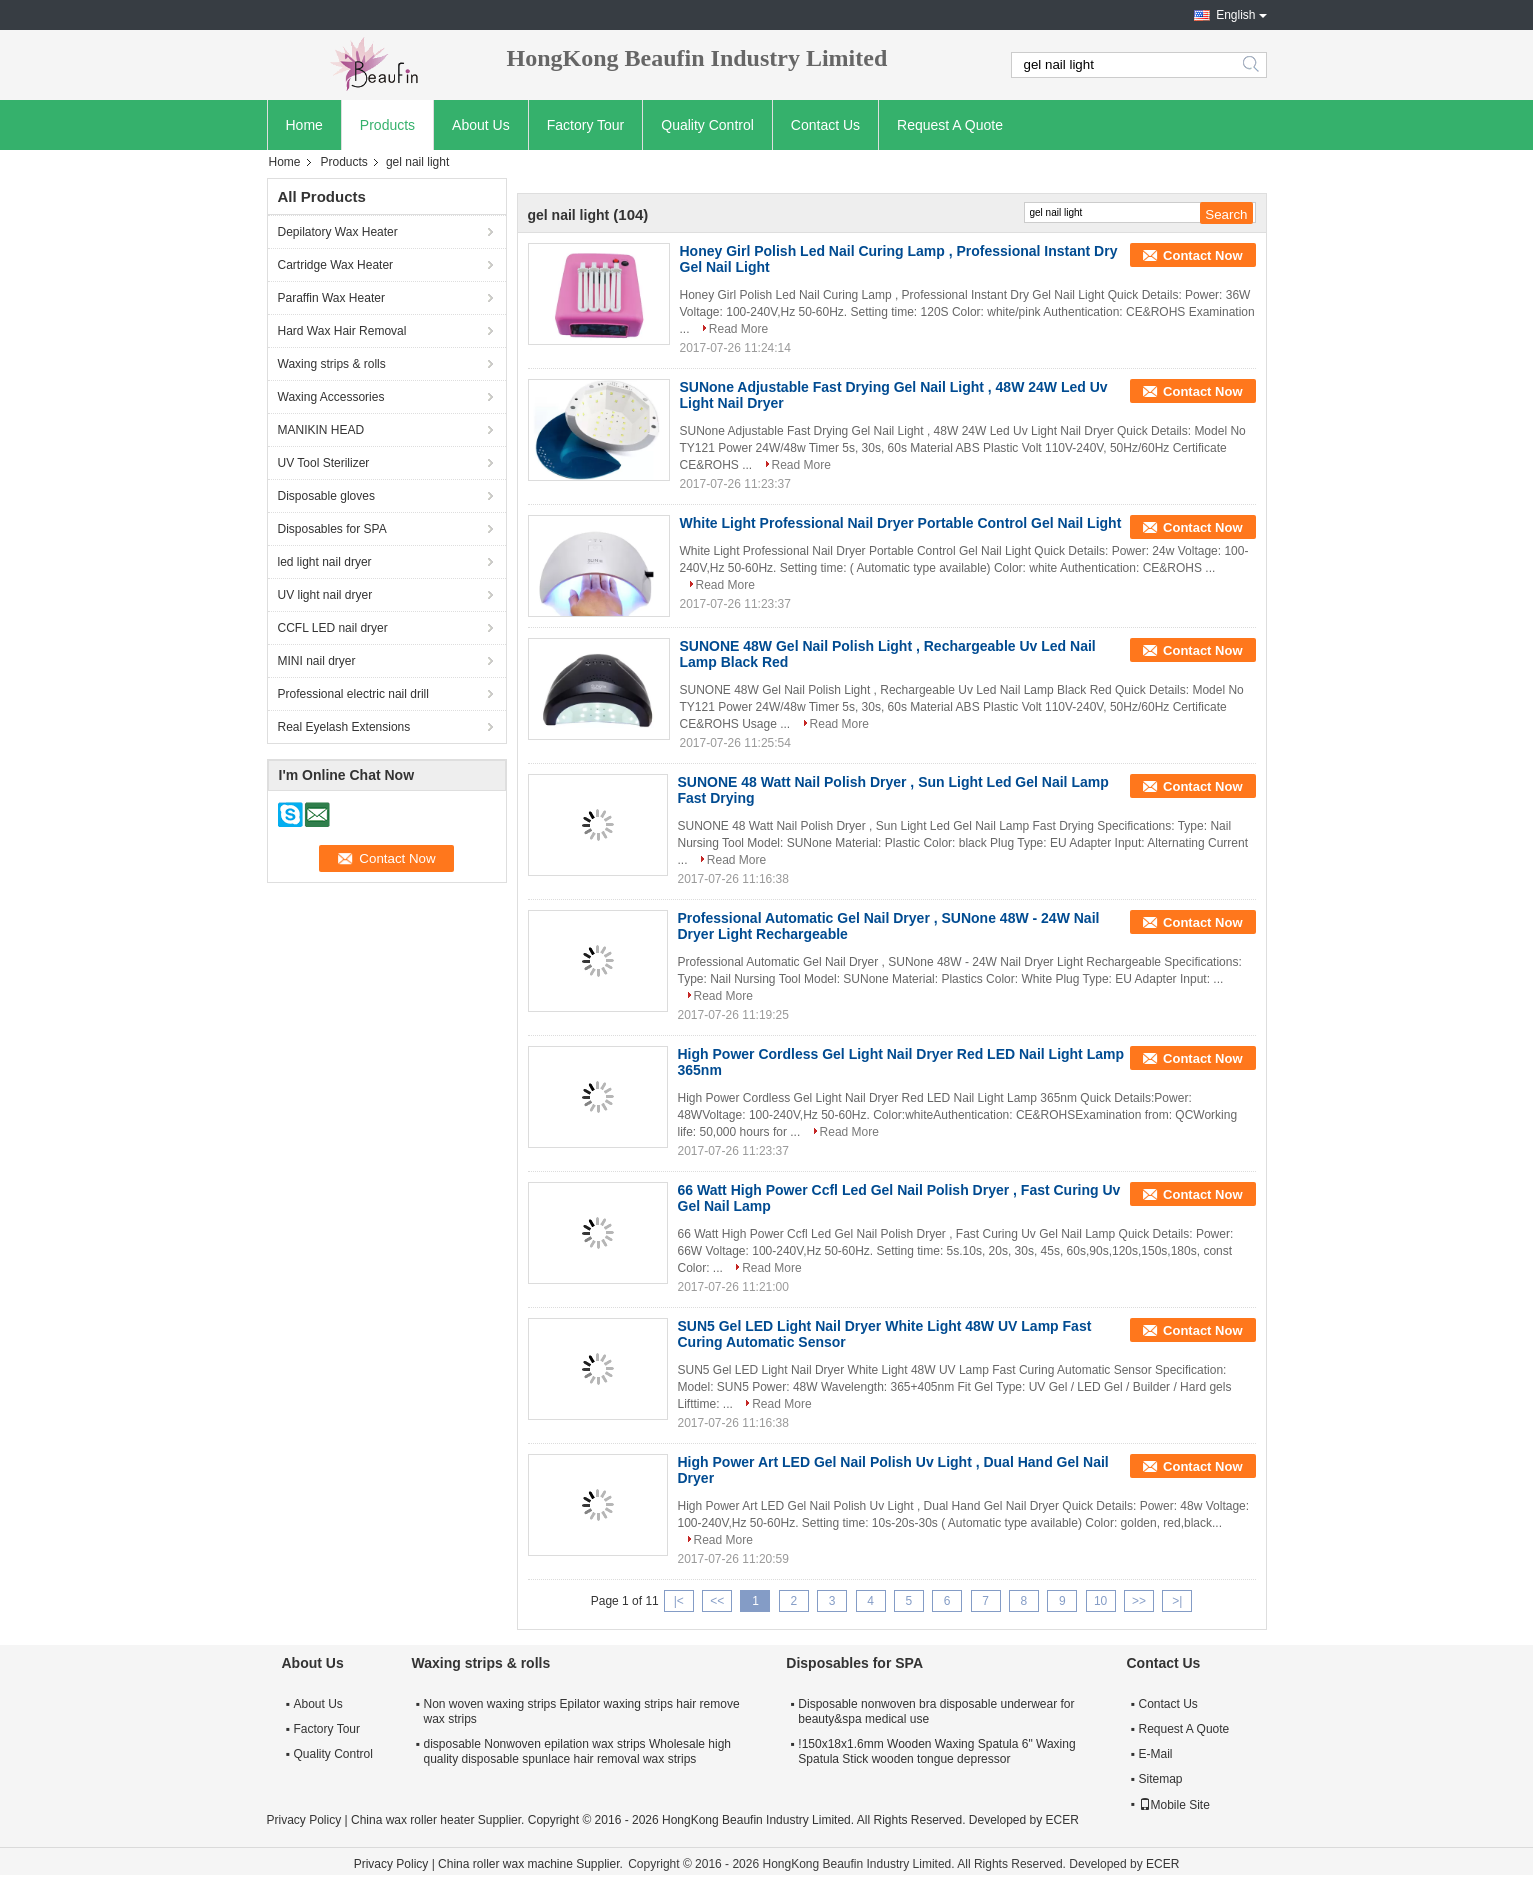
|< (679, 1601)
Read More (738, 329)
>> (1139, 1601)
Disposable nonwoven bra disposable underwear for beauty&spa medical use (936, 1711)
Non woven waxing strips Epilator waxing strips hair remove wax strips (582, 1711)
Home (304, 125)
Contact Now (1202, 255)
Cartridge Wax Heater (336, 265)
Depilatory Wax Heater (338, 232)
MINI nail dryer (317, 661)
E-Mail (1156, 1754)
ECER (1062, 1820)
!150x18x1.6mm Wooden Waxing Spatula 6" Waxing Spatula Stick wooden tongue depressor (936, 1751)
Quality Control (707, 125)
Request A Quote (950, 125)
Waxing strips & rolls (332, 364)
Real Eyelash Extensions (344, 727)
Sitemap (1161, 1779)
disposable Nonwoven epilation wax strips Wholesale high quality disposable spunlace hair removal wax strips (578, 1751)
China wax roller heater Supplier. (439, 1820)
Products (387, 125)
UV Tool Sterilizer (324, 463)
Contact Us (825, 125)
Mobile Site (1174, 1805)
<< (717, 1601)
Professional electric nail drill (353, 694)
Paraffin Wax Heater (331, 298)
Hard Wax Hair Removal (342, 331)
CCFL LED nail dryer (333, 628)
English (1235, 15)
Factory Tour (586, 125)
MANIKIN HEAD (321, 430)
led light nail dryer (325, 562)
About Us (481, 125)
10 (1100, 1601)
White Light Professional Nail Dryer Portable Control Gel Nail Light (901, 523)
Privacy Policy (304, 1820)
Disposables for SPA (332, 529)
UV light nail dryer (325, 595)
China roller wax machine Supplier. (532, 1864)
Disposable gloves (326, 496)
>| (1177, 1601)
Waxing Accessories (331, 397)
